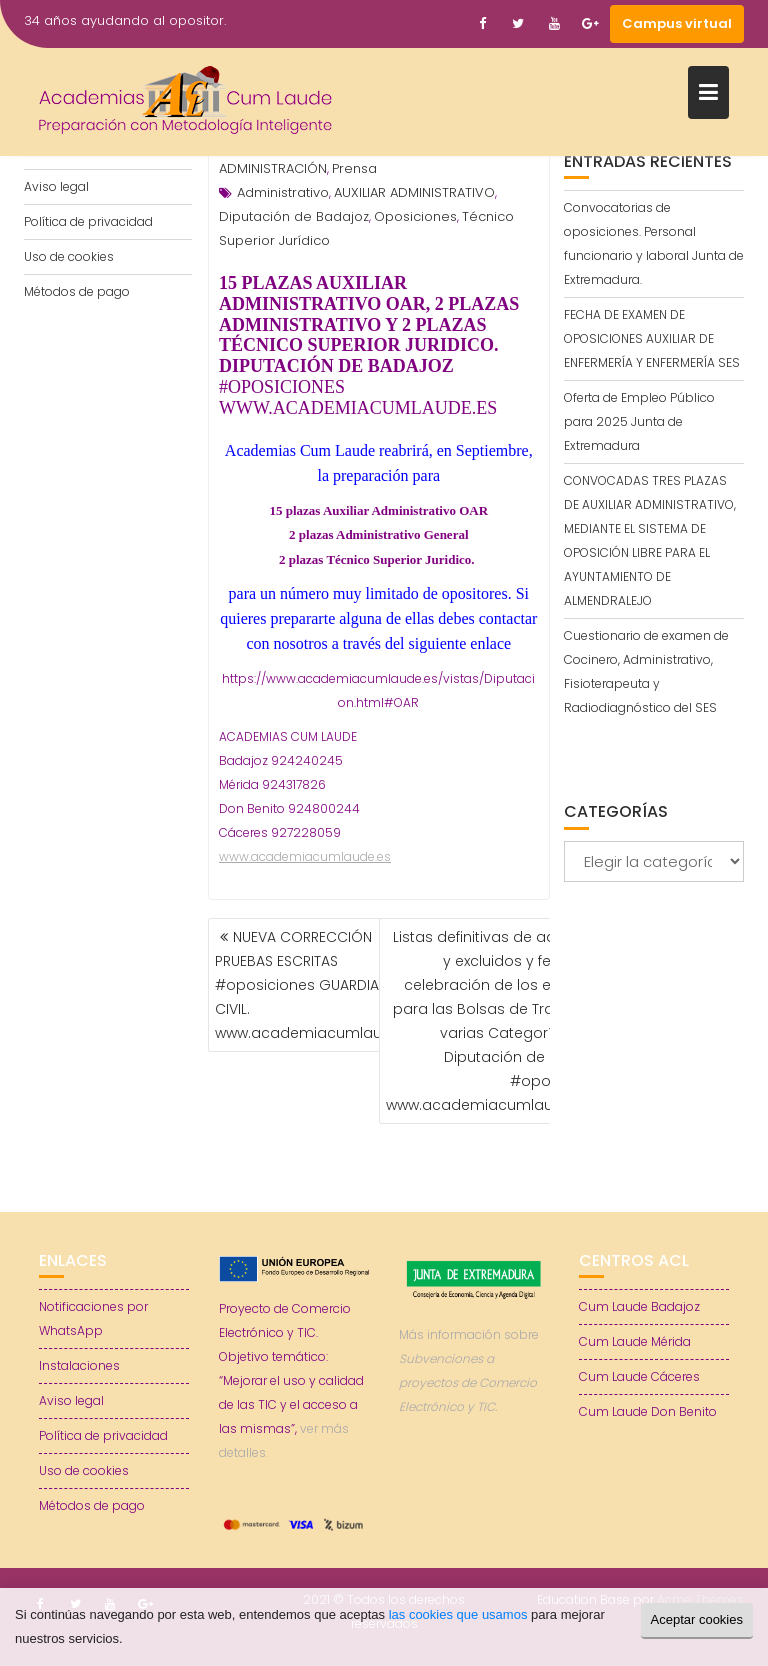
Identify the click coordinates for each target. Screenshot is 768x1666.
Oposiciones (415, 216)
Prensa (354, 168)
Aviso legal (56, 186)
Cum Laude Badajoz (639, 1306)
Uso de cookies (69, 256)
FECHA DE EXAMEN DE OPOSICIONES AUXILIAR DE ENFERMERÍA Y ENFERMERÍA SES (652, 338)
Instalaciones (79, 1365)
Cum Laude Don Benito (648, 1411)
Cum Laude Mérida (635, 1341)
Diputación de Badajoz (294, 216)
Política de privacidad (88, 221)
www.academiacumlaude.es (305, 856)
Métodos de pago (77, 291)
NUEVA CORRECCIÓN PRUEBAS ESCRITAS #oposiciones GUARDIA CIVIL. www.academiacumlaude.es (318, 985)
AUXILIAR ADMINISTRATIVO (414, 192)
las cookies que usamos (458, 1614)
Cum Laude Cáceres (639, 1376)
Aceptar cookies (697, 1619)
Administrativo (283, 192)
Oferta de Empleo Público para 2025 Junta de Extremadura (639, 421)
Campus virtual (677, 23)
